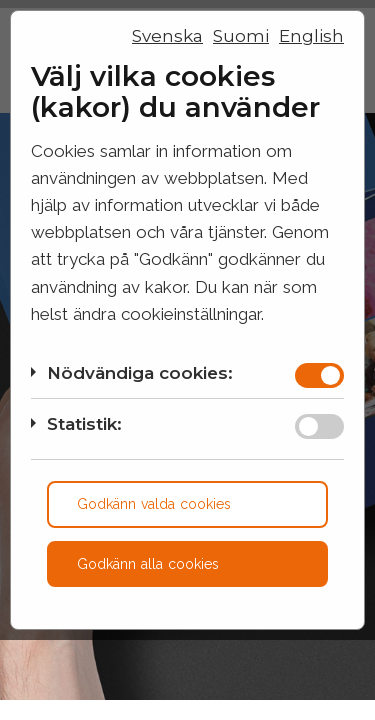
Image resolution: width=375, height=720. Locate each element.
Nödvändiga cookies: (140, 373)
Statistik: (84, 424)
